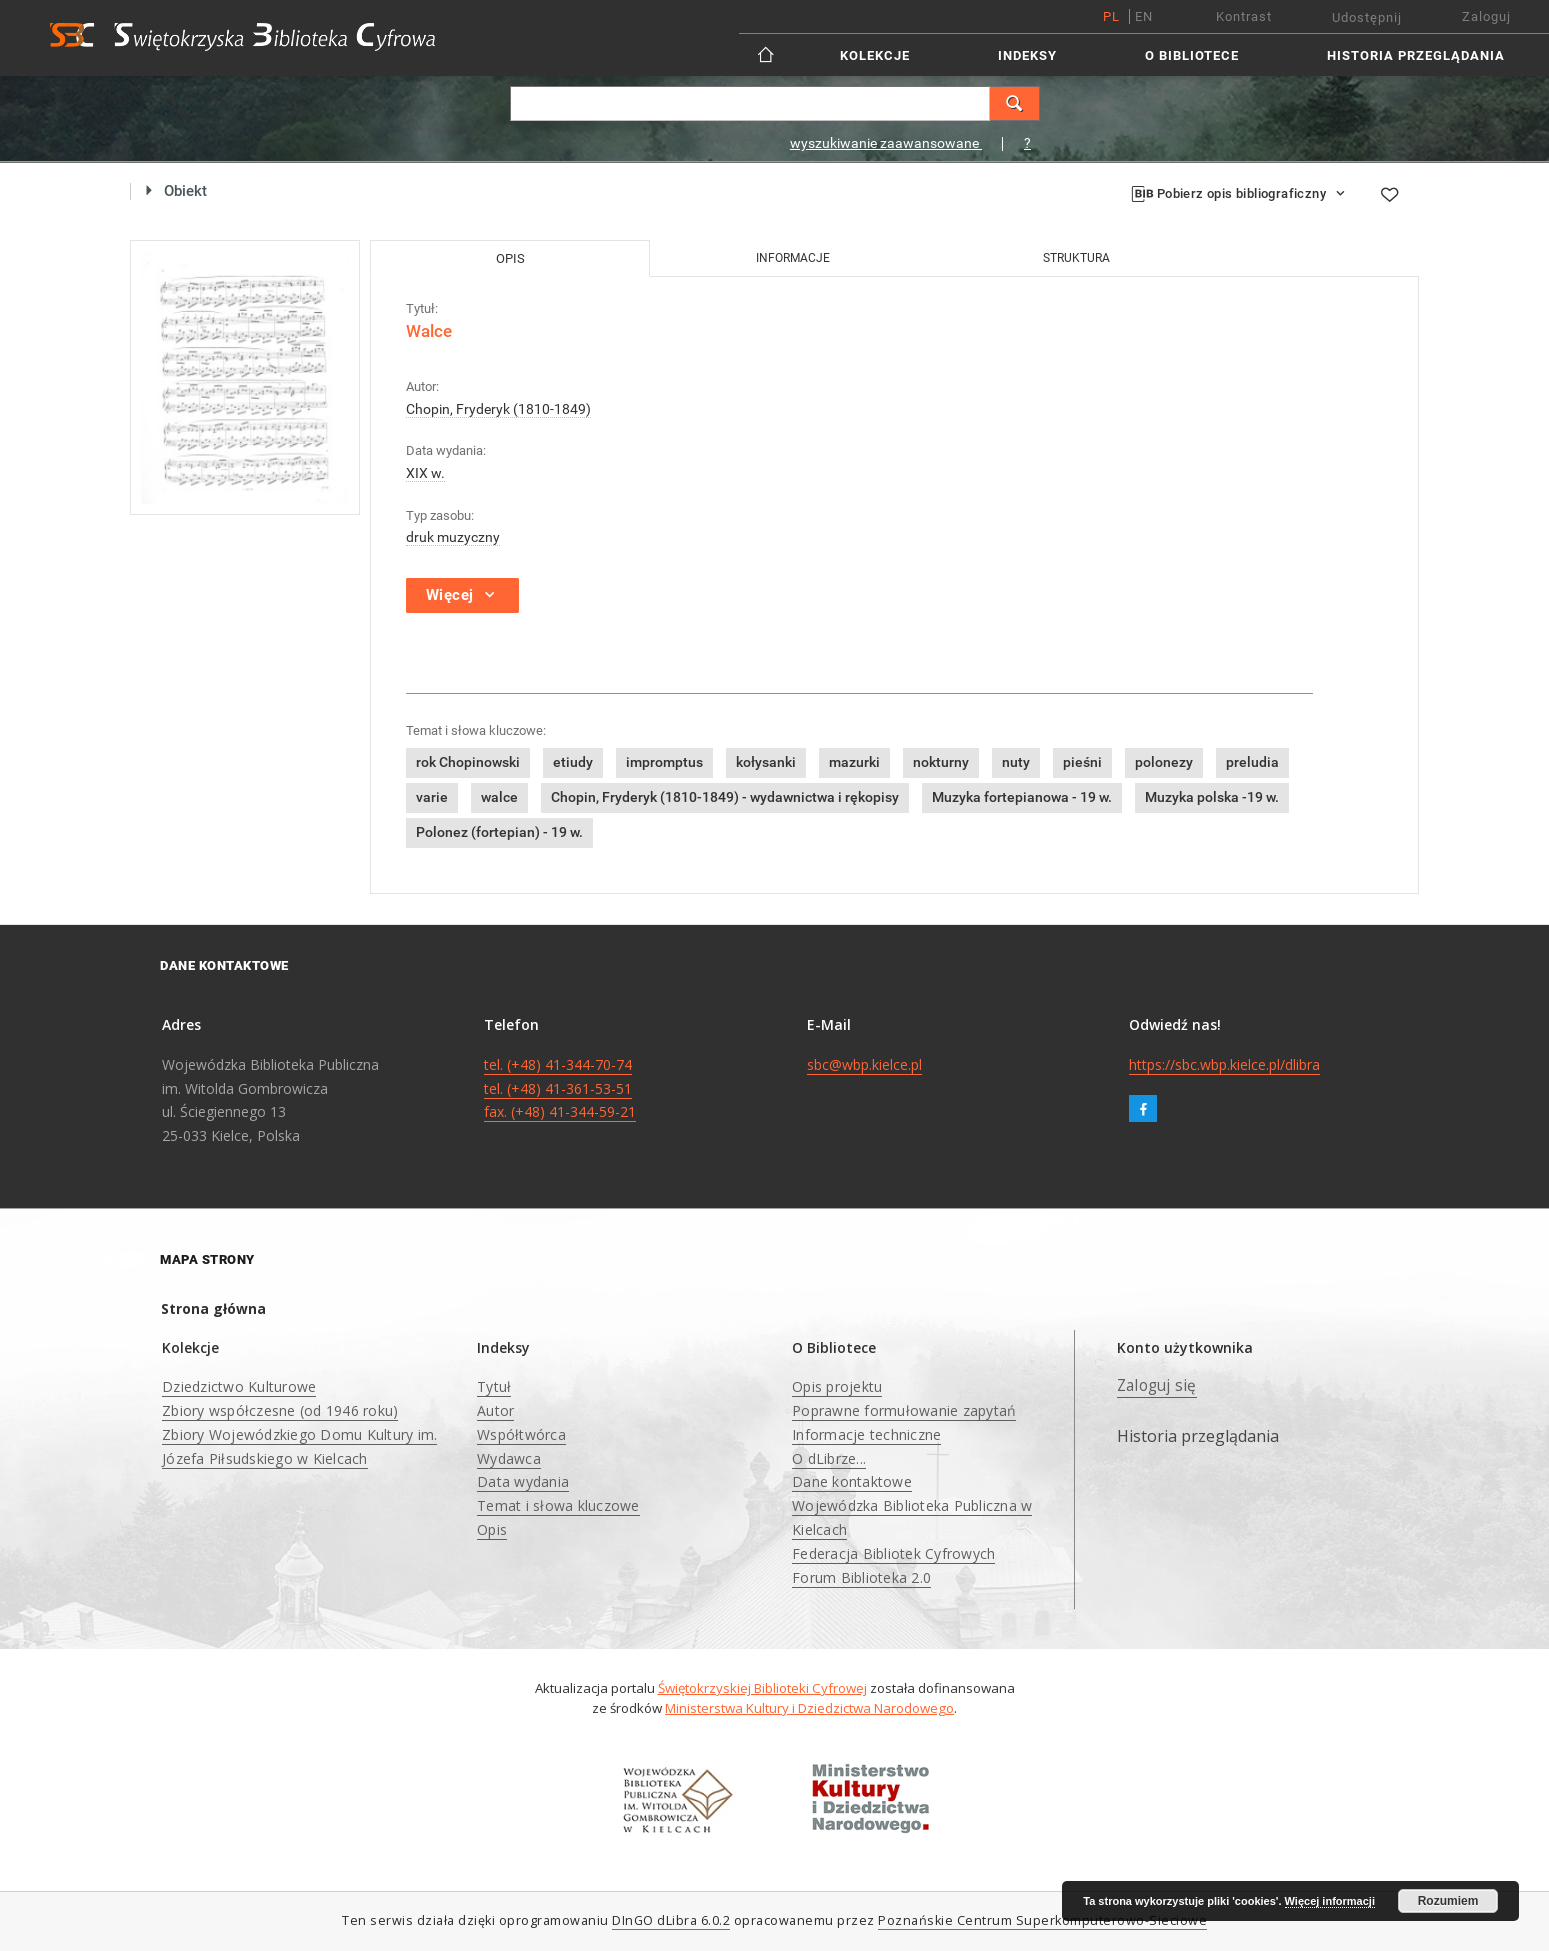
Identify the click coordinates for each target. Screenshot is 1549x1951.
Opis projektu (837, 1386)
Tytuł (494, 1386)
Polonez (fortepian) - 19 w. (499, 832)
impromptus (664, 762)
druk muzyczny (453, 537)
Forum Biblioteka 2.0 (861, 1577)
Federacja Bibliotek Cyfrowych (893, 1553)
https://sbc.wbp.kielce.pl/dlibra (1224, 1064)
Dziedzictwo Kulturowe (239, 1386)
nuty (1016, 762)
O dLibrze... (829, 1458)
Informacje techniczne (866, 1434)
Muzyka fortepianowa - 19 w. (1022, 797)
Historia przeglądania (1416, 55)
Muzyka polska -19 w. (1212, 797)
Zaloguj (1486, 16)
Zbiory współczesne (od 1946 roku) (280, 1410)
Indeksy (1027, 55)
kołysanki (766, 762)
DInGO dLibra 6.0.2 (671, 1920)
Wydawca (509, 1458)
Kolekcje (875, 55)
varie (432, 797)
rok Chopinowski (468, 762)
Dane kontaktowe (852, 1481)
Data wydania (523, 1481)
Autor (495, 1410)
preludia (1252, 762)
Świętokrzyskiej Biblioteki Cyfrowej (762, 1688)
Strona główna (213, 1308)
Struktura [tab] (1076, 258)
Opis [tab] (510, 258)
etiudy (573, 762)
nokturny (941, 762)
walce (499, 797)
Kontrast (1244, 16)
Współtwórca (521, 1434)
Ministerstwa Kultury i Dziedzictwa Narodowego (809, 1708)
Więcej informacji (1330, 1901)
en (1144, 16)
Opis (492, 1529)
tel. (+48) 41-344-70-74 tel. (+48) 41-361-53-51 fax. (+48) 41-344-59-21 (560, 1088)
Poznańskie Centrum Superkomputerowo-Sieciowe (1042, 1920)
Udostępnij (1367, 17)
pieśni (1082, 762)
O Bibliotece (1192, 55)
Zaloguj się (1157, 1385)
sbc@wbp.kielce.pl (864, 1064)
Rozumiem (1448, 1901)
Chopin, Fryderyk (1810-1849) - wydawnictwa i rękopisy (725, 797)
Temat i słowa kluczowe (558, 1505)
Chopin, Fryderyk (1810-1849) (498, 409)
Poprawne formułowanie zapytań (904, 1410)
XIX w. (425, 473)
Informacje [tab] (793, 258)
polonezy (1164, 762)
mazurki (854, 762)
